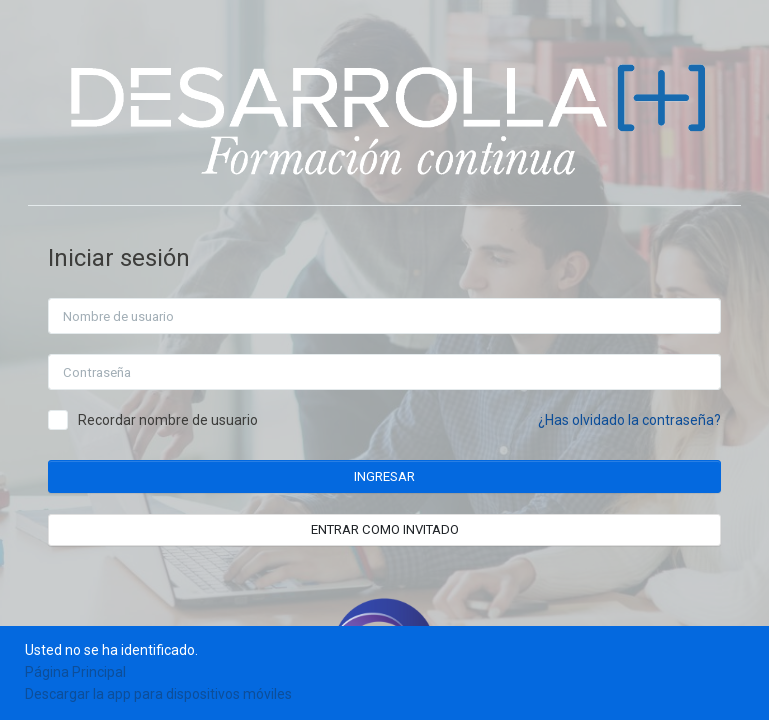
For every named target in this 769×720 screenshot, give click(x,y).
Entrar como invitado (388, 529)
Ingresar (387, 476)
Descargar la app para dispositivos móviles (158, 694)
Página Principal (75, 672)
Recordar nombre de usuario (171, 420)
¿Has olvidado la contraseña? (632, 420)
